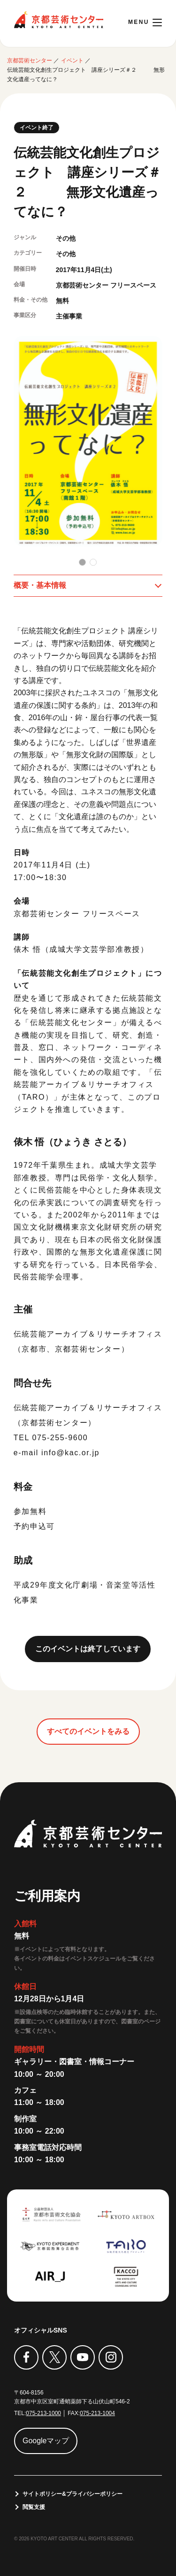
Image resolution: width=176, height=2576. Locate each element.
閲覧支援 (34, 2507)
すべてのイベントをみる (88, 1731)
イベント (72, 60)
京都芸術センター (58, 19)
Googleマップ (46, 2441)
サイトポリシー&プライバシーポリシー (72, 2494)
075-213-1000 (43, 2413)
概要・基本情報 (40, 585)
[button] (82, 562)
